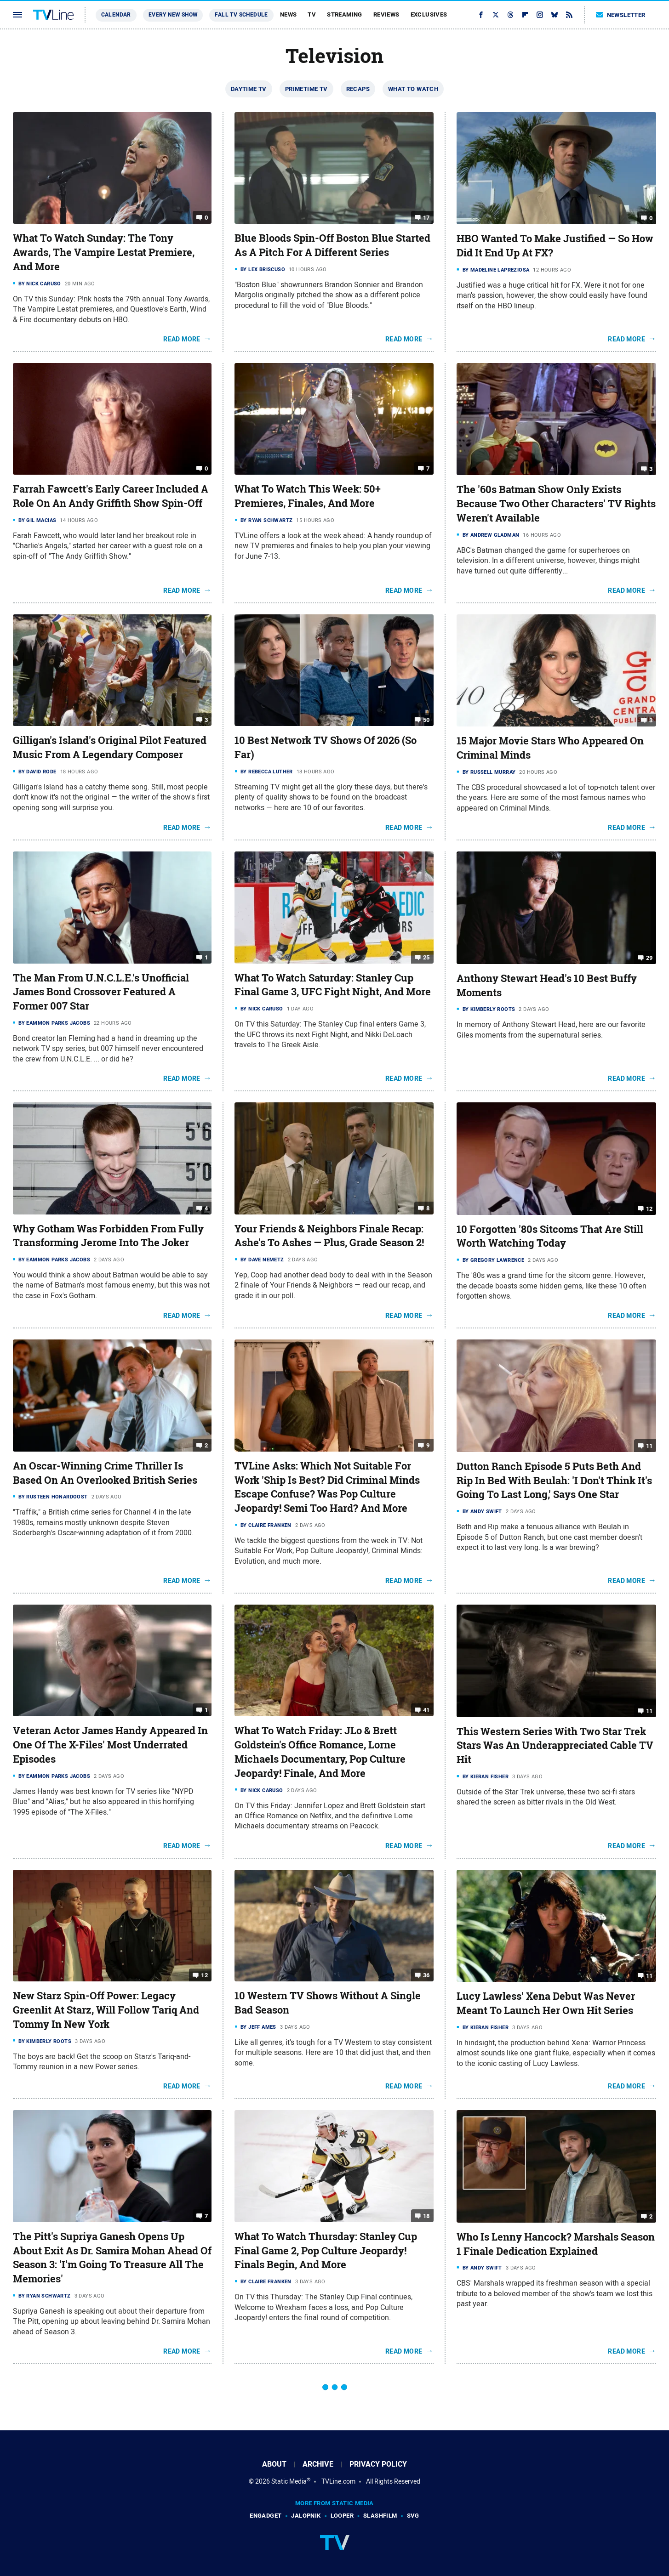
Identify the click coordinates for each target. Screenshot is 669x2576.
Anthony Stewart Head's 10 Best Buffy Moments (547, 985)
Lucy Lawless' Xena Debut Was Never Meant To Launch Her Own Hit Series (546, 2003)
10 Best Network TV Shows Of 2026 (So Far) (325, 747)
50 (426, 719)
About (274, 2464)
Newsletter (621, 15)
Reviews (386, 14)
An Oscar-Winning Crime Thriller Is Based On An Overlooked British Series (105, 1473)
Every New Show (173, 15)
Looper (342, 2515)
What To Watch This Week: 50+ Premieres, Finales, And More (307, 496)
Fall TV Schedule (241, 15)
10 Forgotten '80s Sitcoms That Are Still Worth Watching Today (550, 1236)
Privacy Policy (378, 2464)
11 (649, 1445)
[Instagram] (540, 15)
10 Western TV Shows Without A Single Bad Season (327, 2003)
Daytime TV (249, 89)
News (288, 14)
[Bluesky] (554, 15)
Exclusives (429, 14)
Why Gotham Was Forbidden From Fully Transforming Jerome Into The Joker (108, 1236)
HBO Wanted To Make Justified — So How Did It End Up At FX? (555, 246)
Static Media (289, 2481)
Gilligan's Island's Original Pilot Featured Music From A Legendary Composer (109, 747)
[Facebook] (481, 15)
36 (426, 1975)
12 (649, 1208)
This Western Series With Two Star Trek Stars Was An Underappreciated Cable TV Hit (555, 1746)
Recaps (358, 89)
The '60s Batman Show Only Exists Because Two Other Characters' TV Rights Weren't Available (556, 503)
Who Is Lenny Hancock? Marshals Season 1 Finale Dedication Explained (556, 2244)
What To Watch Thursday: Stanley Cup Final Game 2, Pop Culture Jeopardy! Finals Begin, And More (325, 2251)
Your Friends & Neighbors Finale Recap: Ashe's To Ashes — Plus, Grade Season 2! (329, 1236)
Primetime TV (306, 89)
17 (426, 217)
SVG (413, 2515)
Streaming (344, 14)
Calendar (116, 15)
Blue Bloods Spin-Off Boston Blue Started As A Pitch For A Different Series (332, 245)
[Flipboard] (525, 15)
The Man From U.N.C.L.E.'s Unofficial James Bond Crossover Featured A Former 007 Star (101, 992)
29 (649, 957)
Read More (181, 339)
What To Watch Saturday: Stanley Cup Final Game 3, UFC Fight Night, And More (332, 985)
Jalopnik (305, 2515)
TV (312, 14)
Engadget (265, 2515)
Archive (318, 2464)
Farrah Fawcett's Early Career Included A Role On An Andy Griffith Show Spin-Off (110, 496)
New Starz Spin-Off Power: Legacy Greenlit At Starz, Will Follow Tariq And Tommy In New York (106, 2010)
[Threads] (510, 15)
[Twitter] (496, 15)
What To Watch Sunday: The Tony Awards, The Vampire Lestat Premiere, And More (103, 252)
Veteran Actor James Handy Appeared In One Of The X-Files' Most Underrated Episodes (110, 1745)
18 (426, 2216)
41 (426, 1710)
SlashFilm (380, 2515)
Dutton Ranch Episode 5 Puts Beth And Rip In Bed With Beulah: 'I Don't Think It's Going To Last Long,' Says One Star (554, 1480)
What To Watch (413, 89)
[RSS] (569, 15)
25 (426, 957)
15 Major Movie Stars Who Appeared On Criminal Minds (550, 748)
